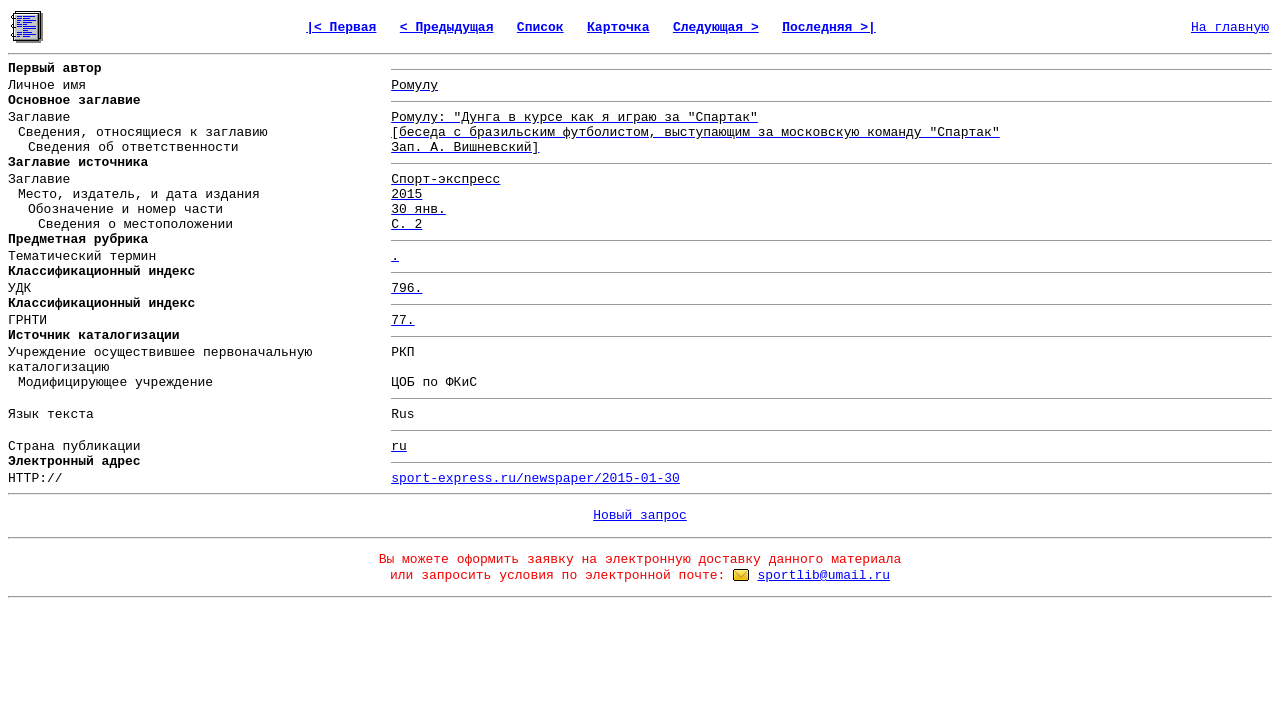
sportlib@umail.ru (823, 575)
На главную (1230, 27)
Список (540, 27)
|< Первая (341, 27)
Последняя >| (829, 27)
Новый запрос (640, 515)
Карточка (618, 27)
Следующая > (716, 27)
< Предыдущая (447, 27)
